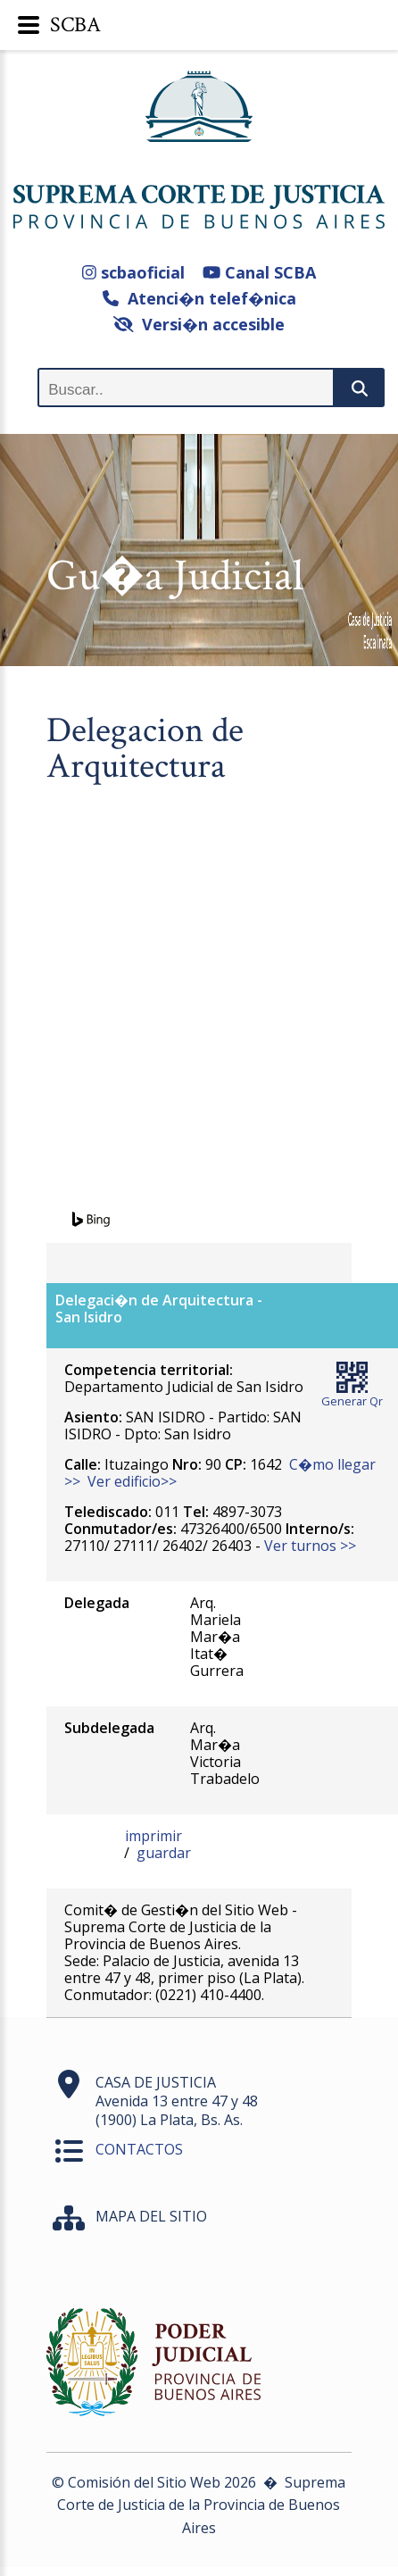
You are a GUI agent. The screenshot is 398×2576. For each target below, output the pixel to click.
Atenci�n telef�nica (199, 298)
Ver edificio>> (132, 1481)
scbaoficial (133, 272)
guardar (164, 1853)
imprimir (153, 1836)
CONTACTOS (139, 2149)
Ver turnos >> (310, 1545)
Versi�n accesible (199, 324)
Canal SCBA (259, 272)
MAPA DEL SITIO (151, 2216)
